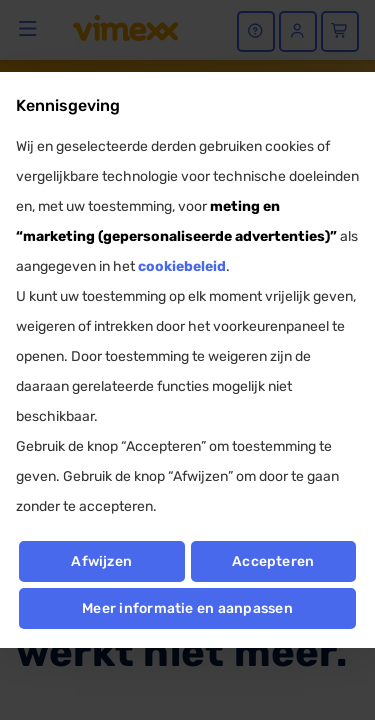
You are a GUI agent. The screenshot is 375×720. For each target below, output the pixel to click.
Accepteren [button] (273, 561)
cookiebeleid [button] (182, 266)
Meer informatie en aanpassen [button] (187, 608)
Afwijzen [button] (101, 561)
